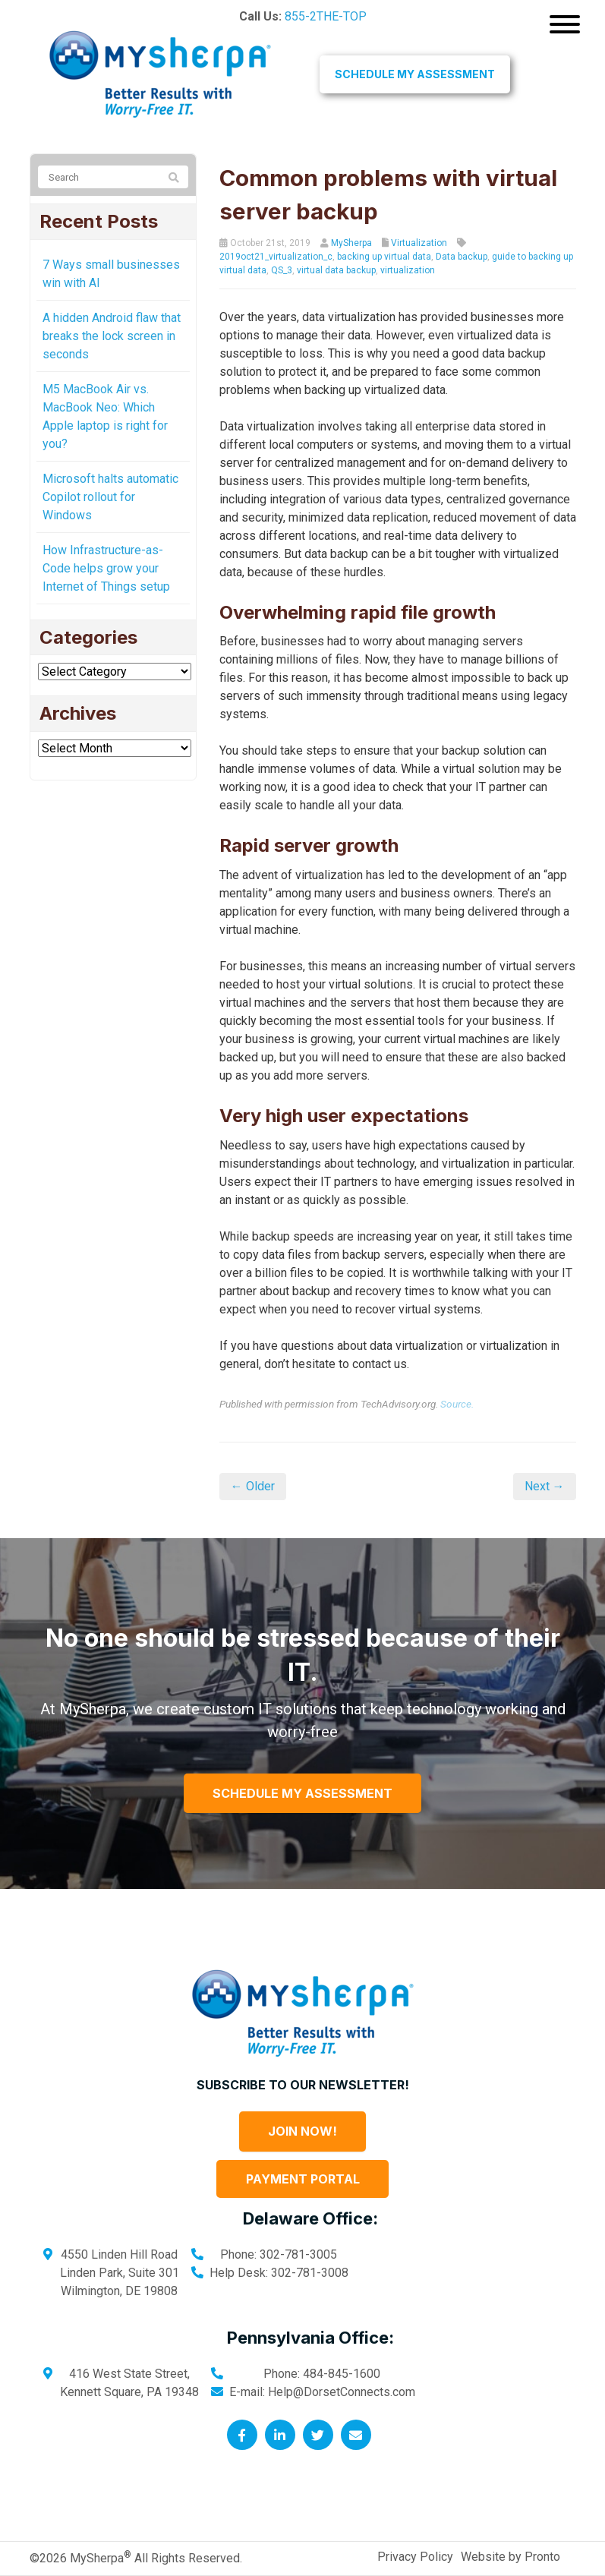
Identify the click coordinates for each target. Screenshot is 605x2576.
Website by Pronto (510, 2556)
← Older (253, 1486)
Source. (457, 1404)
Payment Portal (303, 2179)
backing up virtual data (384, 256)
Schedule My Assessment (415, 74)
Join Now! (302, 2131)
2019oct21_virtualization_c (275, 256)
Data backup (461, 256)
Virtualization (419, 243)
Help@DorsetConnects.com (341, 2392)
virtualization (407, 270)
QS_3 (281, 270)
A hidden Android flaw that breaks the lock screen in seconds (112, 336)
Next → (545, 1486)
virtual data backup (336, 270)
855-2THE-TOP (326, 16)
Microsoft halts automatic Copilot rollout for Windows (110, 496)
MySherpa (351, 243)
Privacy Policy (415, 2556)
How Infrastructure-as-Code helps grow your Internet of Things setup (106, 568)
